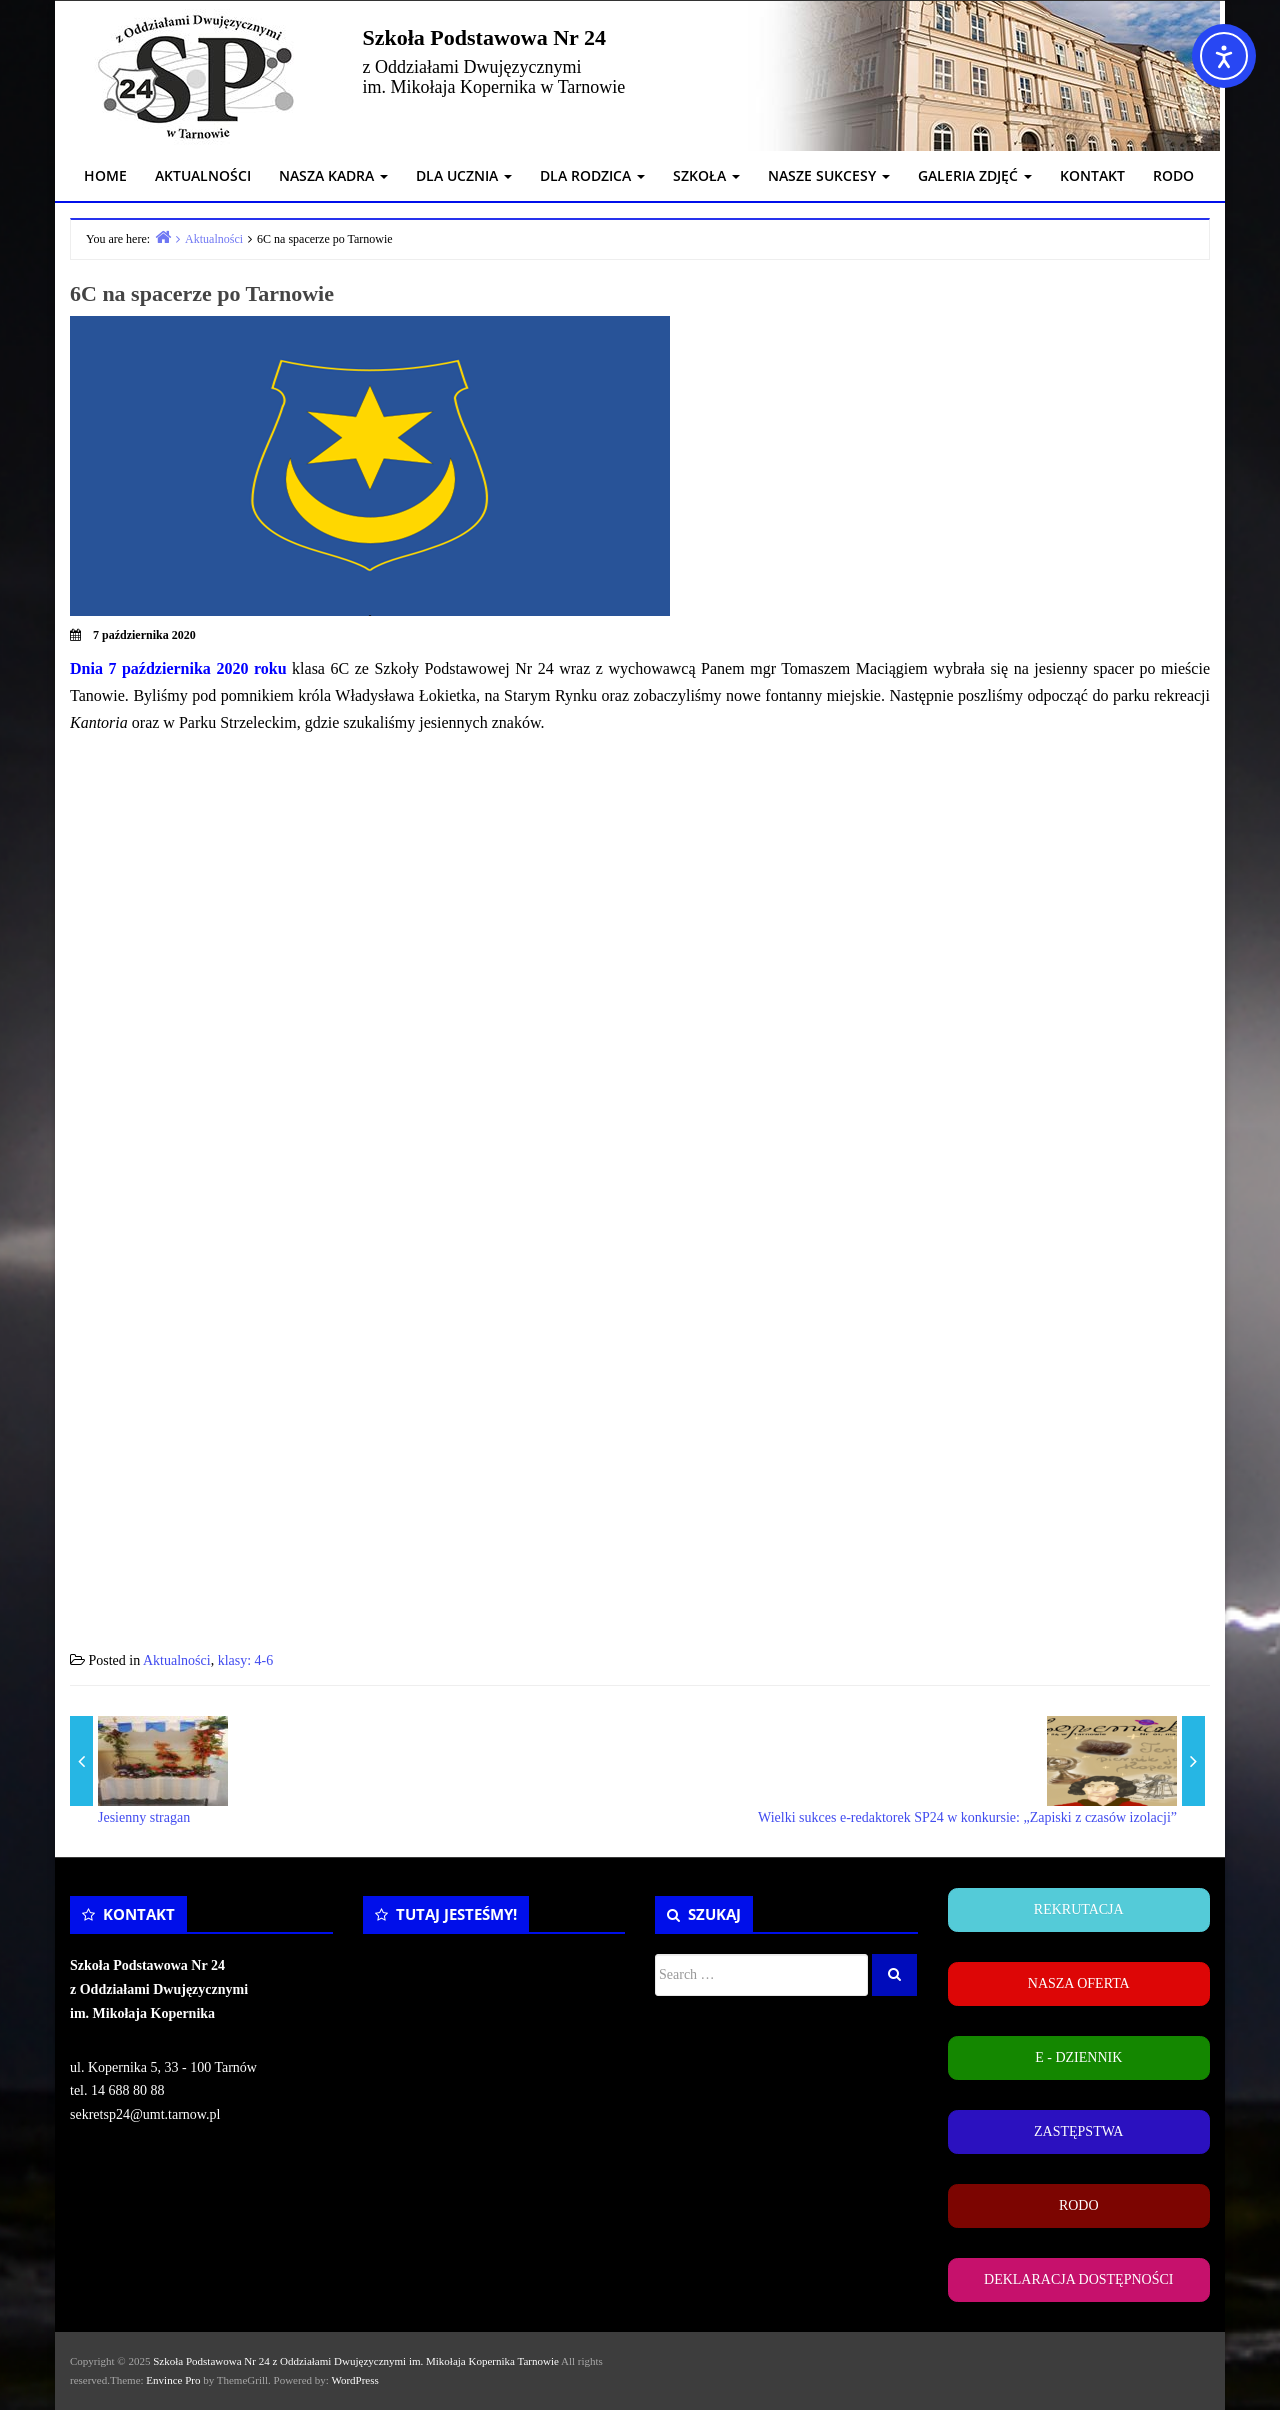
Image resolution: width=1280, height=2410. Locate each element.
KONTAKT (1092, 175)
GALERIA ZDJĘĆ (975, 175)
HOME (105, 175)
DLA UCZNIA (464, 175)
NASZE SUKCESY (829, 175)
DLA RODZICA (592, 175)
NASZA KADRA (333, 175)
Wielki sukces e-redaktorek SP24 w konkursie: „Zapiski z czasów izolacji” (967, 1817)
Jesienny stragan (144, 1817)
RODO (1173, 175)
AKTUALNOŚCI (203, 175)
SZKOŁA (706, 175)
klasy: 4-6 (246, 1660)
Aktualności (177, 1660)
